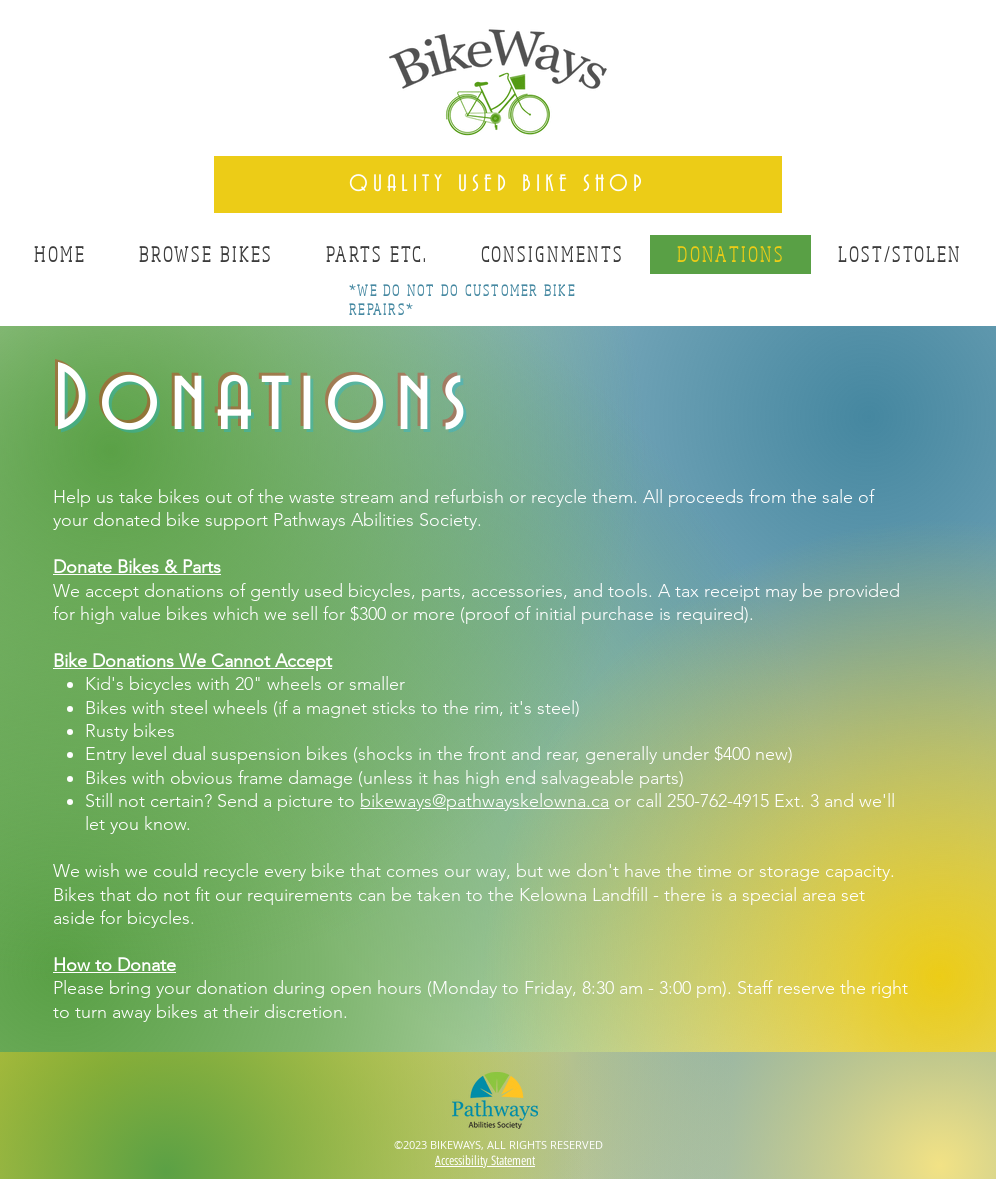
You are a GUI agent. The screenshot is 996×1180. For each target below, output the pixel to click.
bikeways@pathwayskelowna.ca (484, 801)
